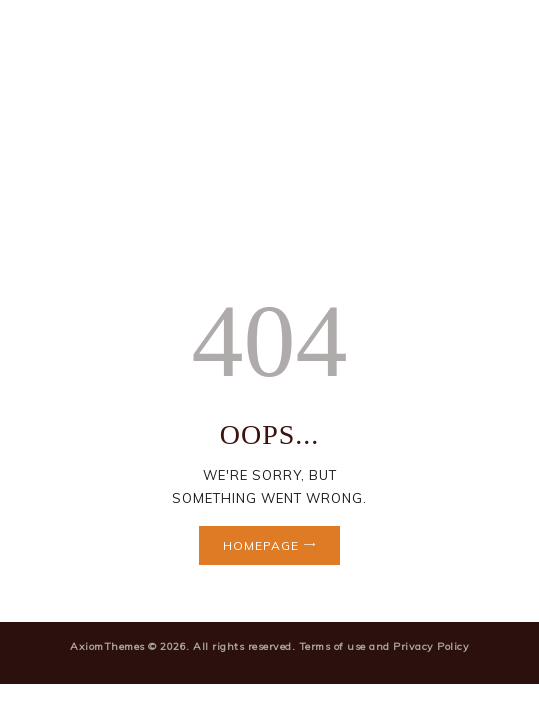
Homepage (261, 545)
